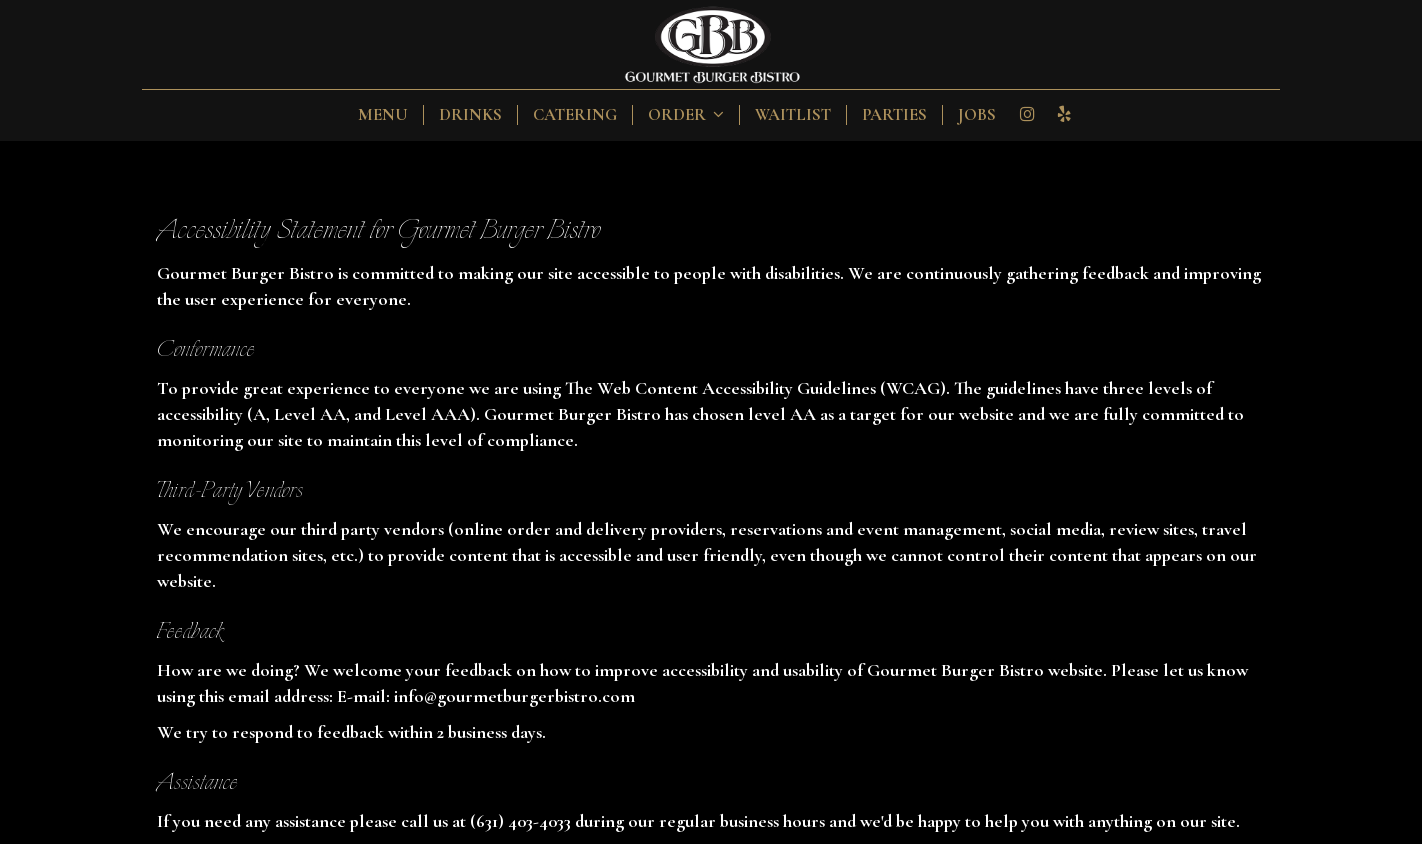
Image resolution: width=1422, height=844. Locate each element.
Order (686, 115)
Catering (575, 115)
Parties (894, 115)
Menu (383, 115)
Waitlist (793, 115)
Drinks (470, 115)
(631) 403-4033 (520, 821)
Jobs (977, 115)
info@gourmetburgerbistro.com (514, 696)
